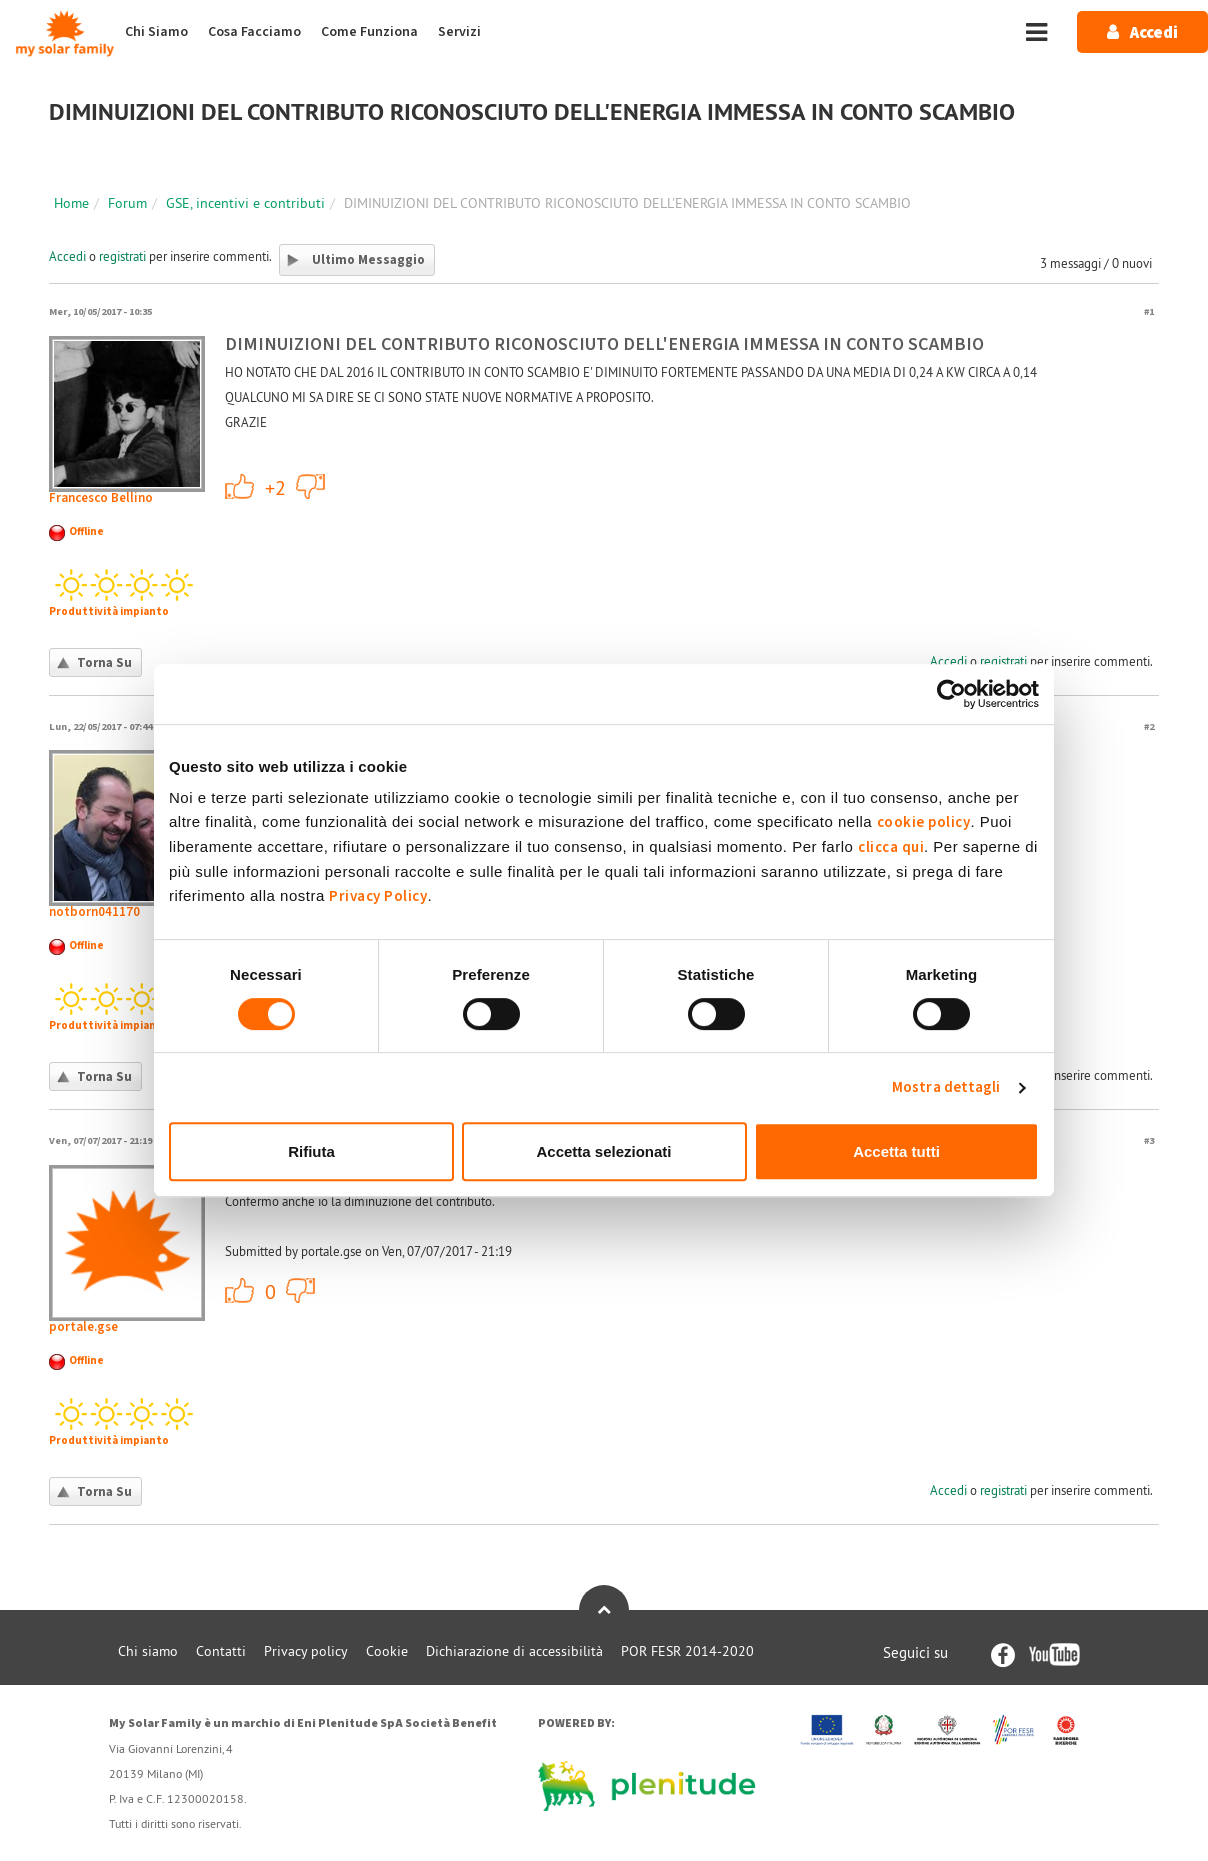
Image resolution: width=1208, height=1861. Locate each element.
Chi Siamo (156, 32)
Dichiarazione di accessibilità (514, 1651)
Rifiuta (311, 1151)
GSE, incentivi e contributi (245, 203)
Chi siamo (148, 1651)
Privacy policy (306, 1651)
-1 (311, 486)
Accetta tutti (896, 1151)
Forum (127, 203)
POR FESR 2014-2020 (687, 1651)
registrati (122, 256)
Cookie (387, 1651)
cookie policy (924, 822)
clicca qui (891, 847)
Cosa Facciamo (254, 32)
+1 (240, 486)
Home (71, 203)
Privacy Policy (378, 896)
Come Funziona (369, 32)
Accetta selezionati (603, 1151)
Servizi (459, 32)
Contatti (221, 1651)
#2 (1149, 726)
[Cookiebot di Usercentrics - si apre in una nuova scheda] (951, 694)
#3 (1149, 1140)
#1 (1149, 311)
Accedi (67, 256)
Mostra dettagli (946, 1087)
